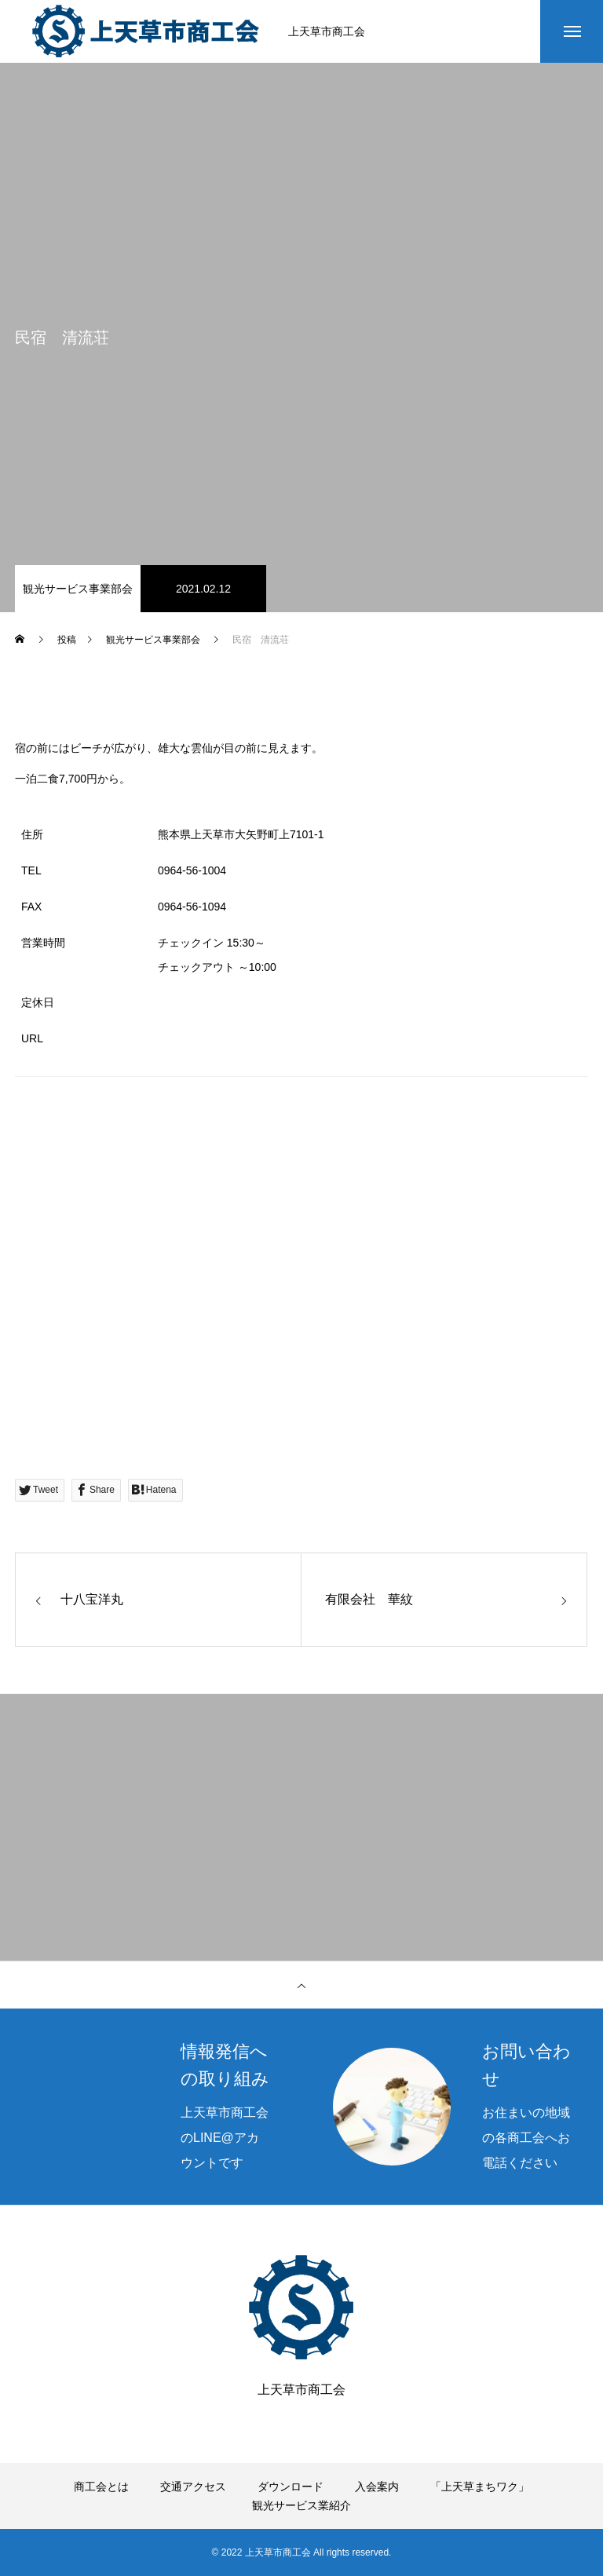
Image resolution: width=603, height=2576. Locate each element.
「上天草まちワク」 (479, 2486)
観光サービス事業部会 (78, 588)
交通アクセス (193, 2486)
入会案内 (377, 2486)
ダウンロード (290, 2486)
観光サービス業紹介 (301, 2505)
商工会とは (101, 2486)
